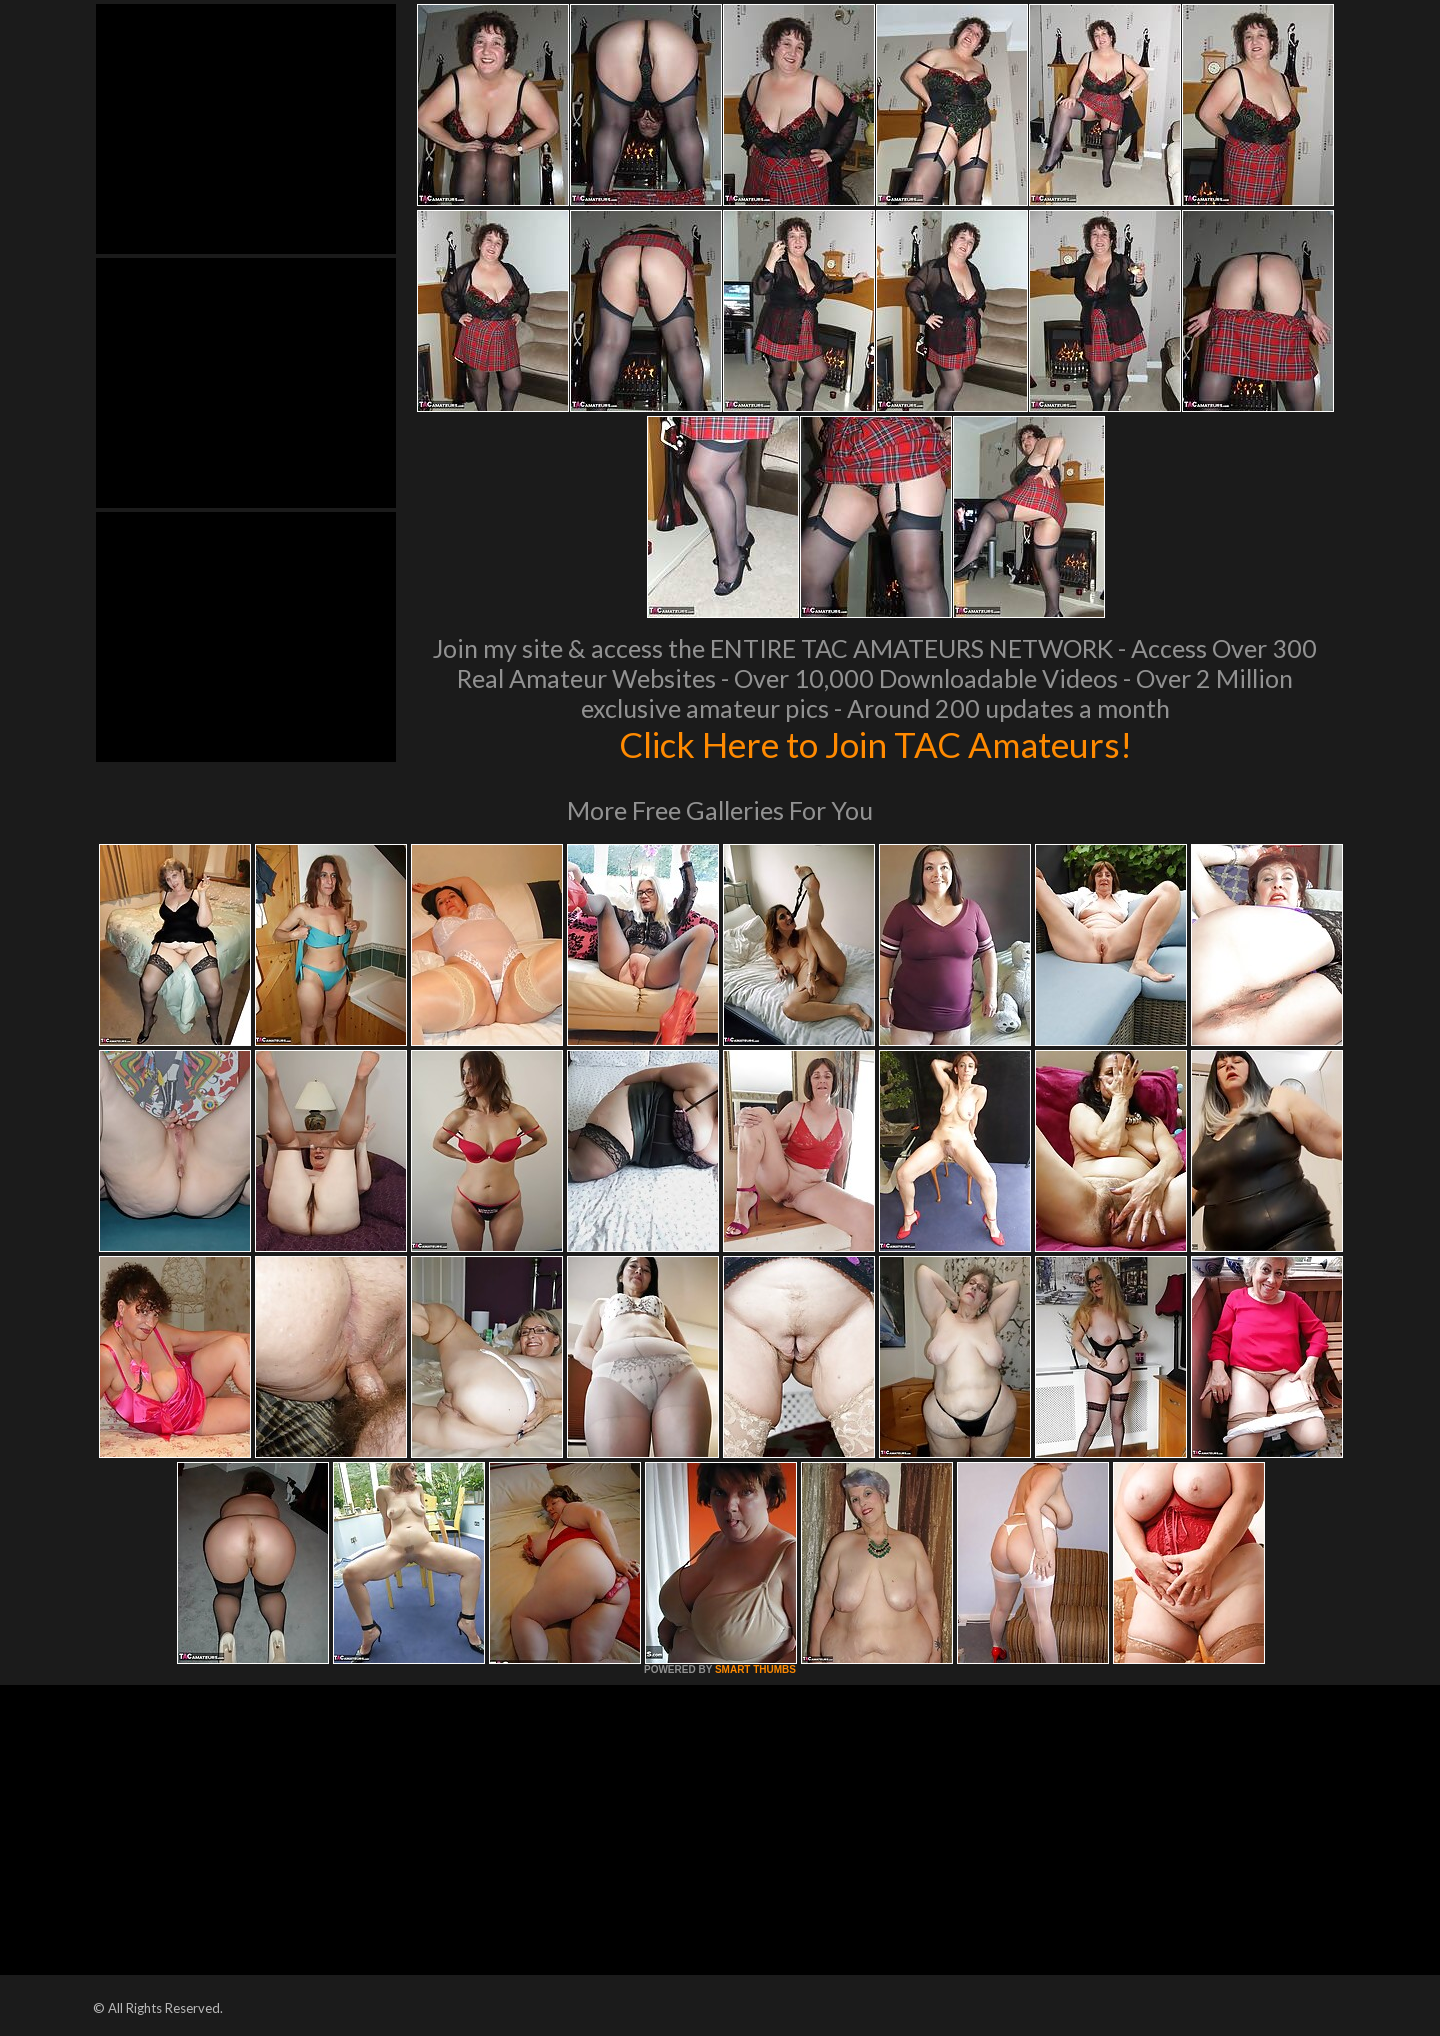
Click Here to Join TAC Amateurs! (875, 744)
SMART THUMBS (755, 1669)
